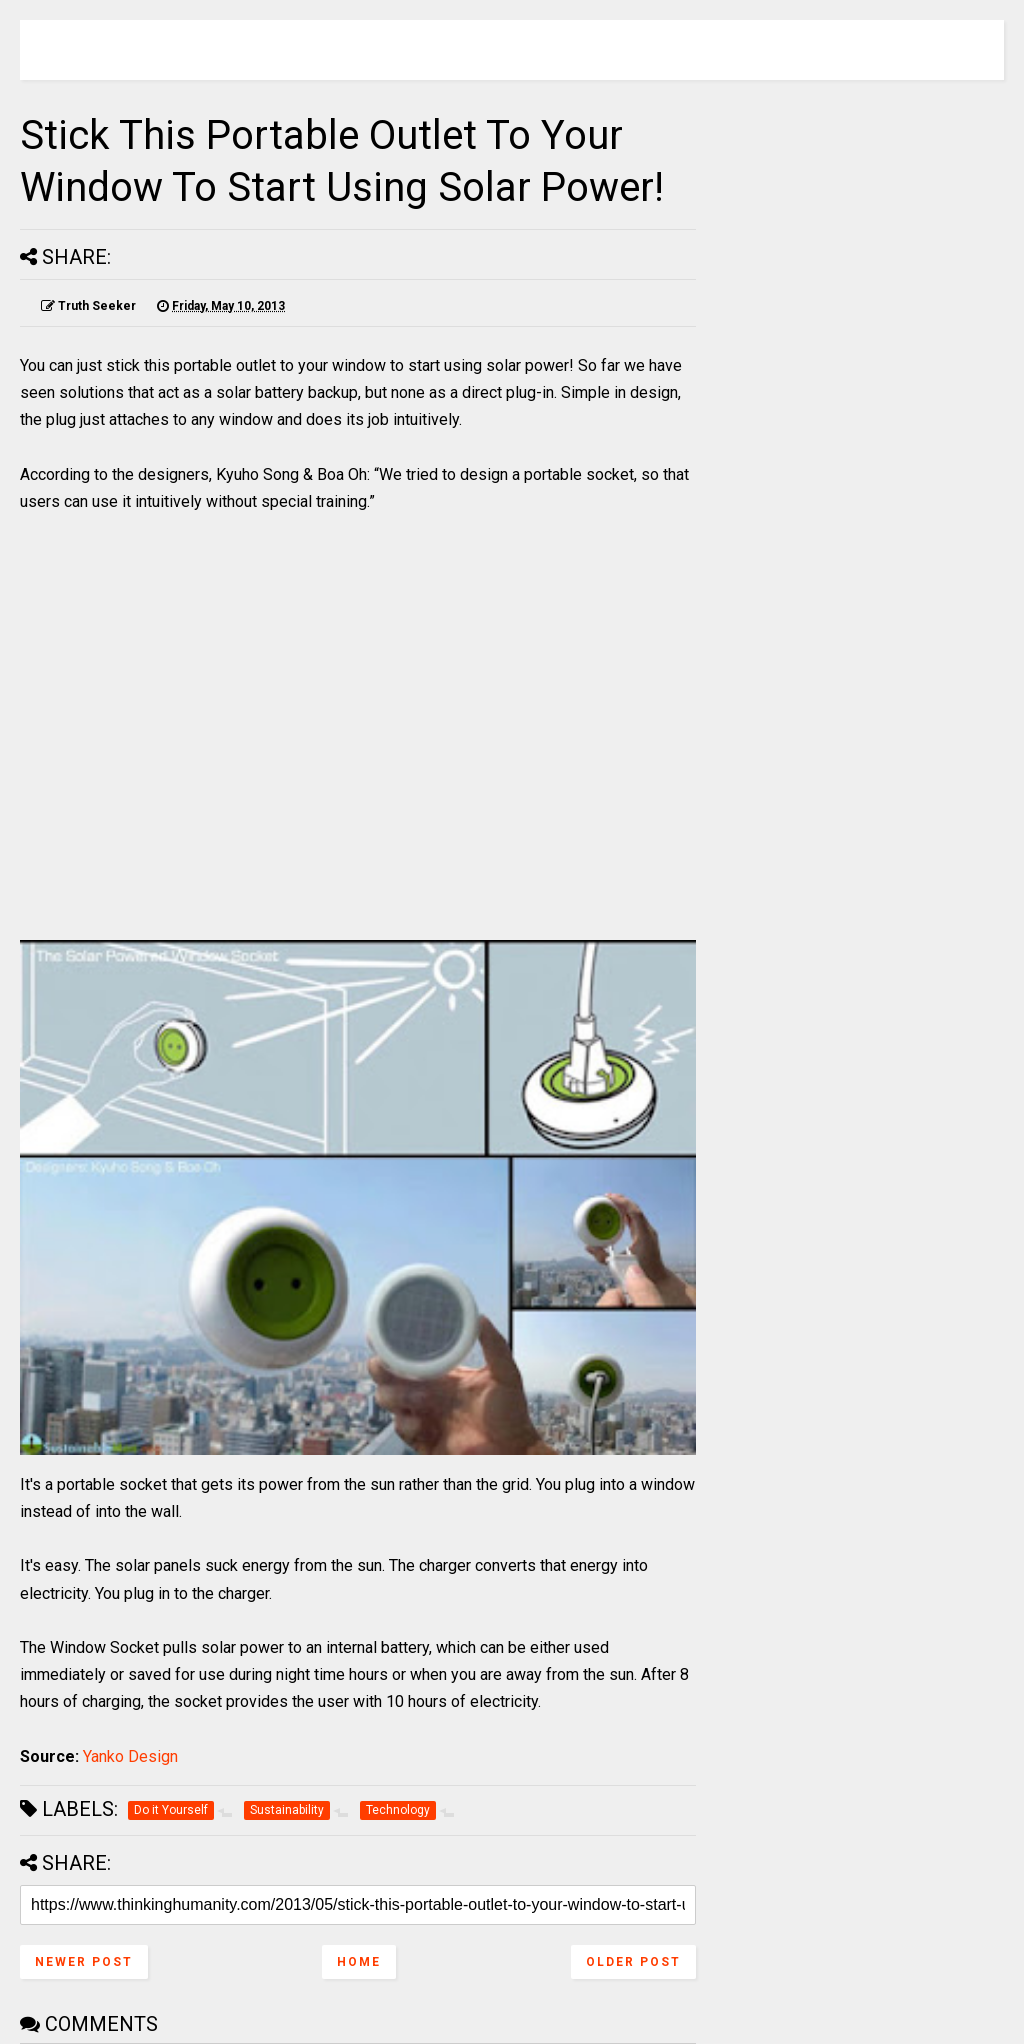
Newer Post (84, 1962)
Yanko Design (130, 1756)
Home (359, 1962)
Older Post (633, 1962)
